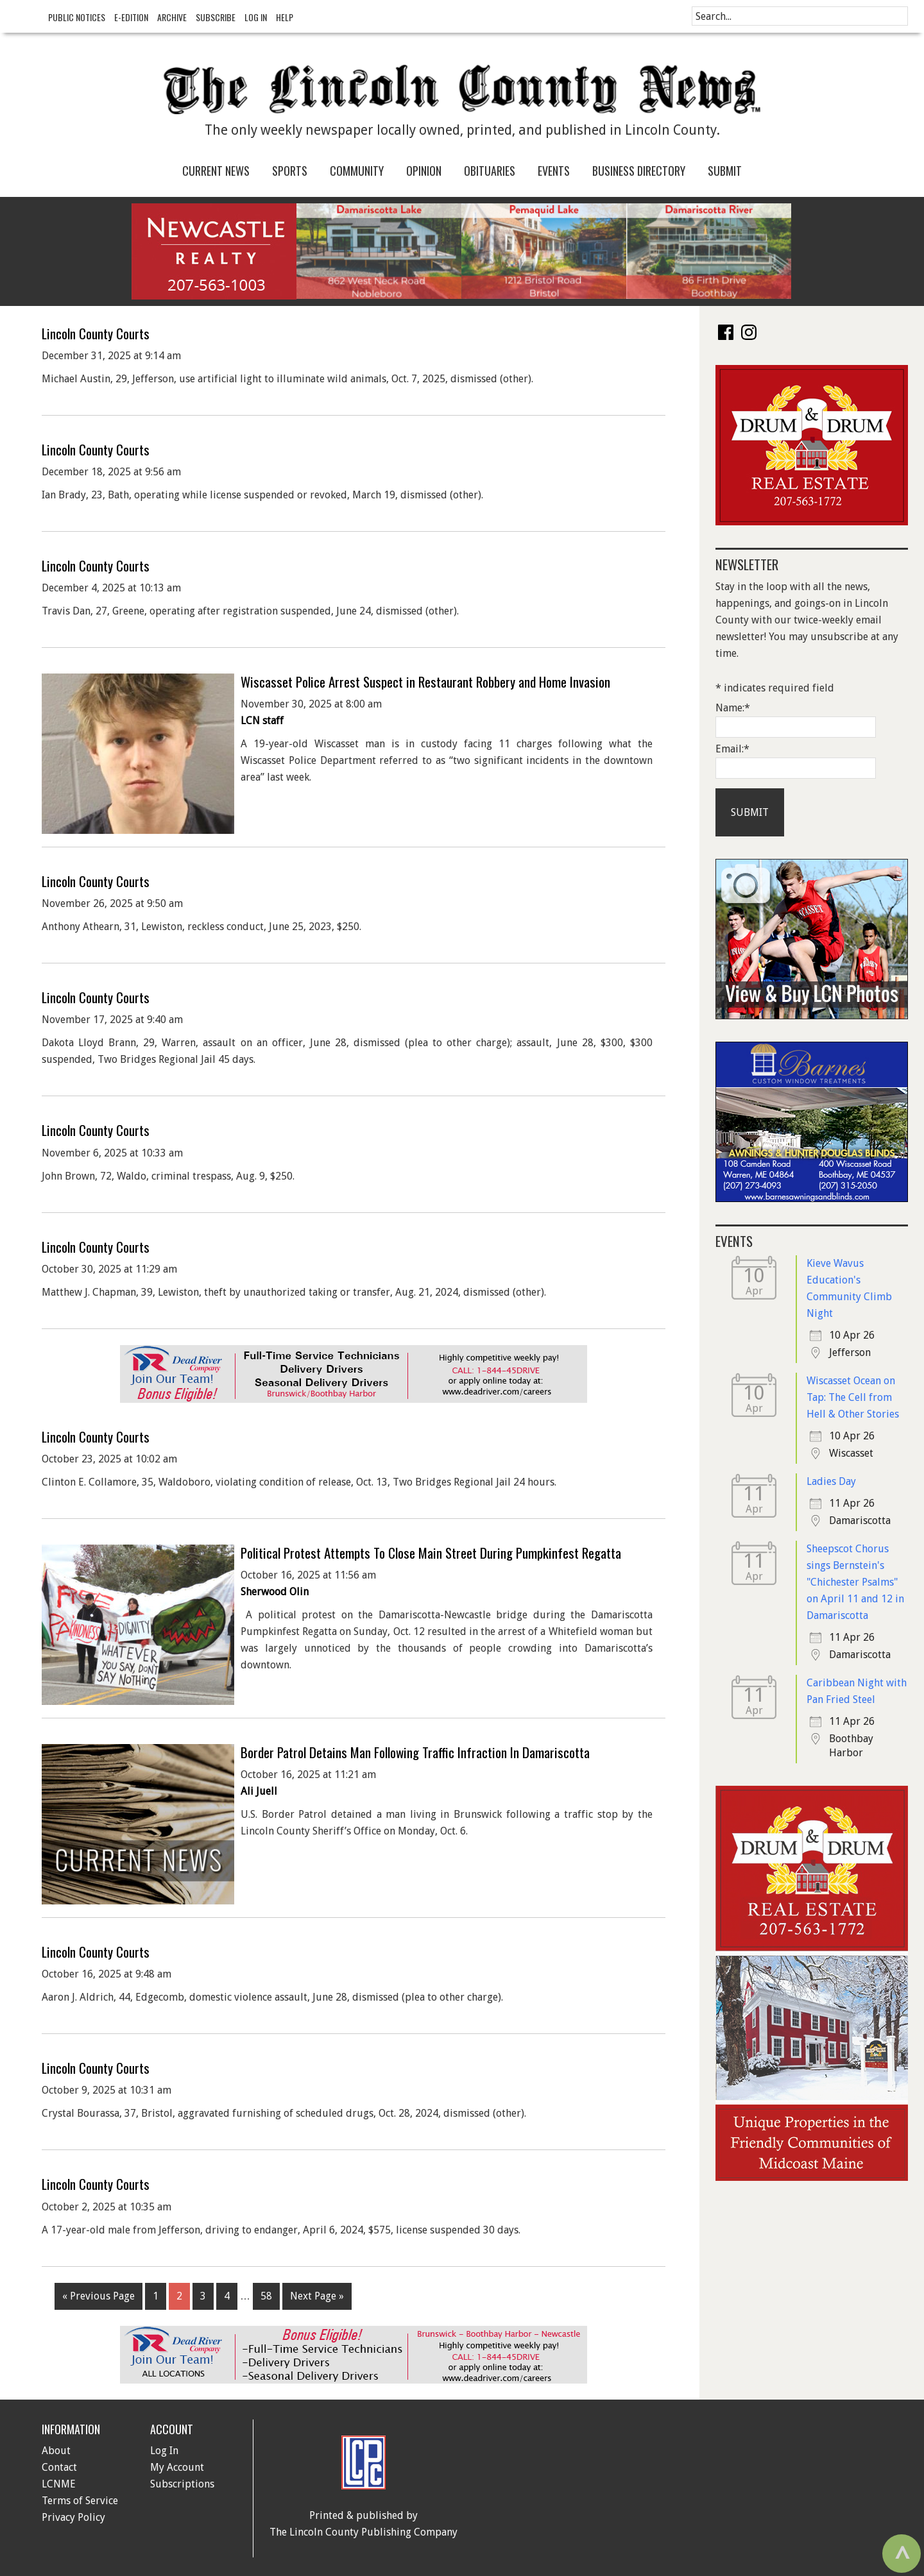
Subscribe (215, 17)
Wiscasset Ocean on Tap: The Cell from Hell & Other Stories (853, 1397)
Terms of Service (80, 2501)
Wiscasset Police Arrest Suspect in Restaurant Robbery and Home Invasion (425, 681)
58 (266, 2296)
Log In (255, 17)
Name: (732, 708)
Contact (59, 2467)
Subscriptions (182, 2484)
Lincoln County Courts (96, 333)
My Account (177, 2467)
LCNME (59, 2484)
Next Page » (317, 2296)
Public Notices (76, 17)
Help (284, 17)
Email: (732, 749)
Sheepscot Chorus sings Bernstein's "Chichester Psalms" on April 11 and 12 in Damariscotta (855, 1582)
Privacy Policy (73, 2517)
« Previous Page (98, 2296)
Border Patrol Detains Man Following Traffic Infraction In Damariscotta (415, 1752)
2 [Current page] (179, 2296)
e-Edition (131, 17)
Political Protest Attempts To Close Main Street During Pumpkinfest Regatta (431, 1553)
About (56, 2451)
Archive (172, 17)
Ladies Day (831, 1481)
